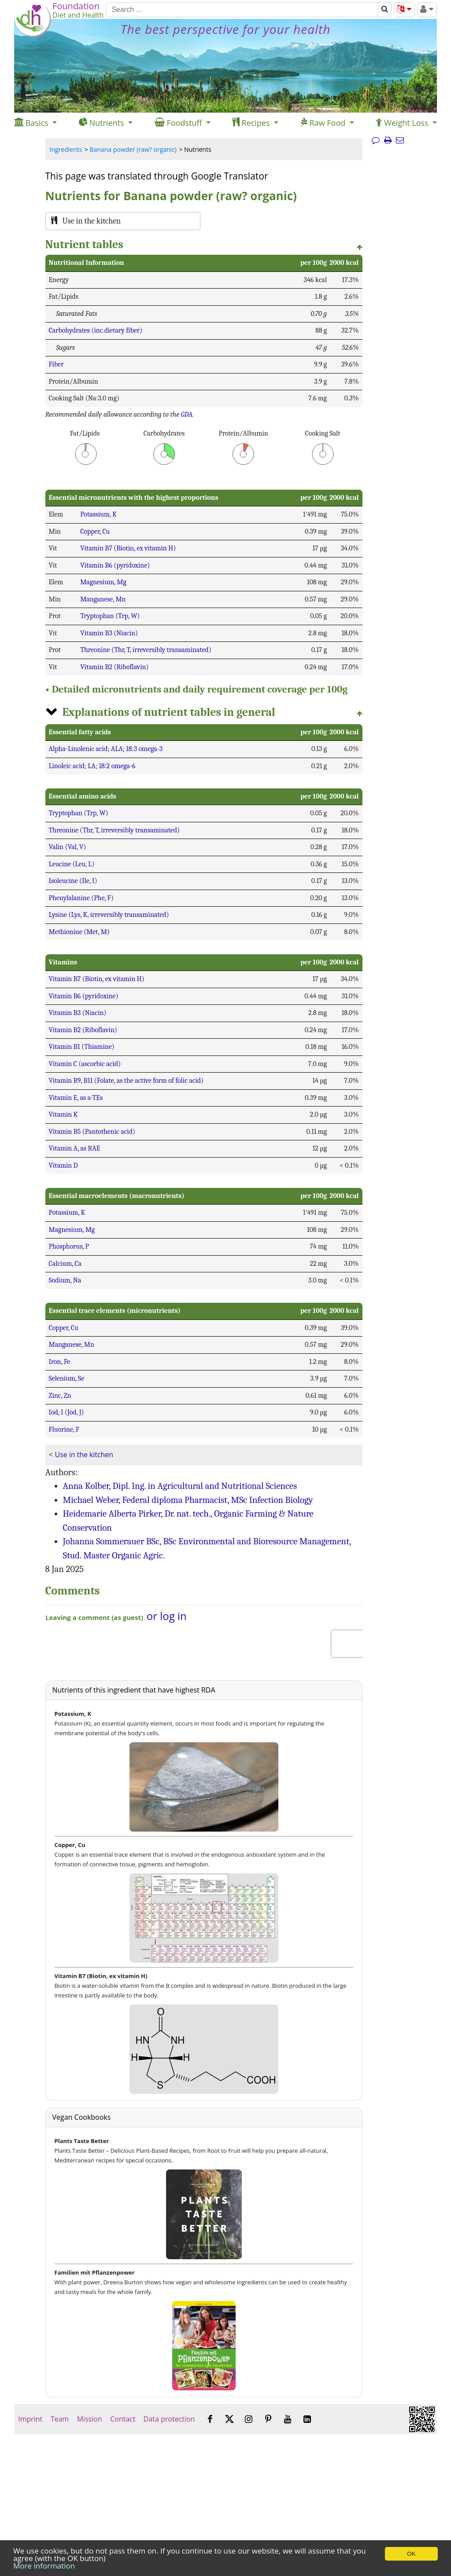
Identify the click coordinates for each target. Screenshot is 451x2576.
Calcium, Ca (65, 1264)
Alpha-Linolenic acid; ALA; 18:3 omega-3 (106, 749)
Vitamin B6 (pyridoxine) (115, 565)
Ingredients (66, 149)
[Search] (242, 9)
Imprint (30, 2419)
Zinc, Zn (60, 1396)
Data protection (169, 2419)
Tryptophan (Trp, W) (110, 616)
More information (44, 2566)
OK (411, 2553)
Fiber (56, 364)
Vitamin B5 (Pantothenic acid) (92, 1132)
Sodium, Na (65, 1280)
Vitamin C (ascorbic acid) (85, 1064)
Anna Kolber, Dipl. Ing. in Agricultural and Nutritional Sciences (180, 1485)
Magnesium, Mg (103, 582)
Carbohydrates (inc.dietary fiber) (96, 330)
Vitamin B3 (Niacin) (109, 633)
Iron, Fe (59, 1362)
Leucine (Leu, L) (72, 864)
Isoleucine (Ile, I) (73, 881)
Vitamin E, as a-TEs (76, 1098)
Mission (89, 2419)
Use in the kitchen (84, 1454)
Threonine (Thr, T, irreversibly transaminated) (145, 650)
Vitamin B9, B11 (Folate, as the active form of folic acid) (126, 1081)
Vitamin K (63, 1114)
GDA (186, 414)
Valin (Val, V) (67, 847)
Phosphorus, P (69, 1246)
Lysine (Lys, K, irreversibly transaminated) (109, 915)
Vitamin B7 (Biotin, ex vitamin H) (128, 548)
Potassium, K (98, 514)
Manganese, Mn (103, 599)
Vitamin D (63, 1165)
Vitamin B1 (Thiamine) (82, 1047)
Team (59, 2419)
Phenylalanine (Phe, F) (81, 898)
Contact (122, 2419)
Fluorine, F (64, 1429)
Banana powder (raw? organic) (133, 149)
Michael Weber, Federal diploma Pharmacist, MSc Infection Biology (188, 1500)
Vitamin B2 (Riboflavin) (114, 667)
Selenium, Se (67, 1378)
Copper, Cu (95, 531)
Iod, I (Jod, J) (66, 1412)
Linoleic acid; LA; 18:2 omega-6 (92, 766)
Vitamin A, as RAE (74, 1148)
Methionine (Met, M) (79, 932)
